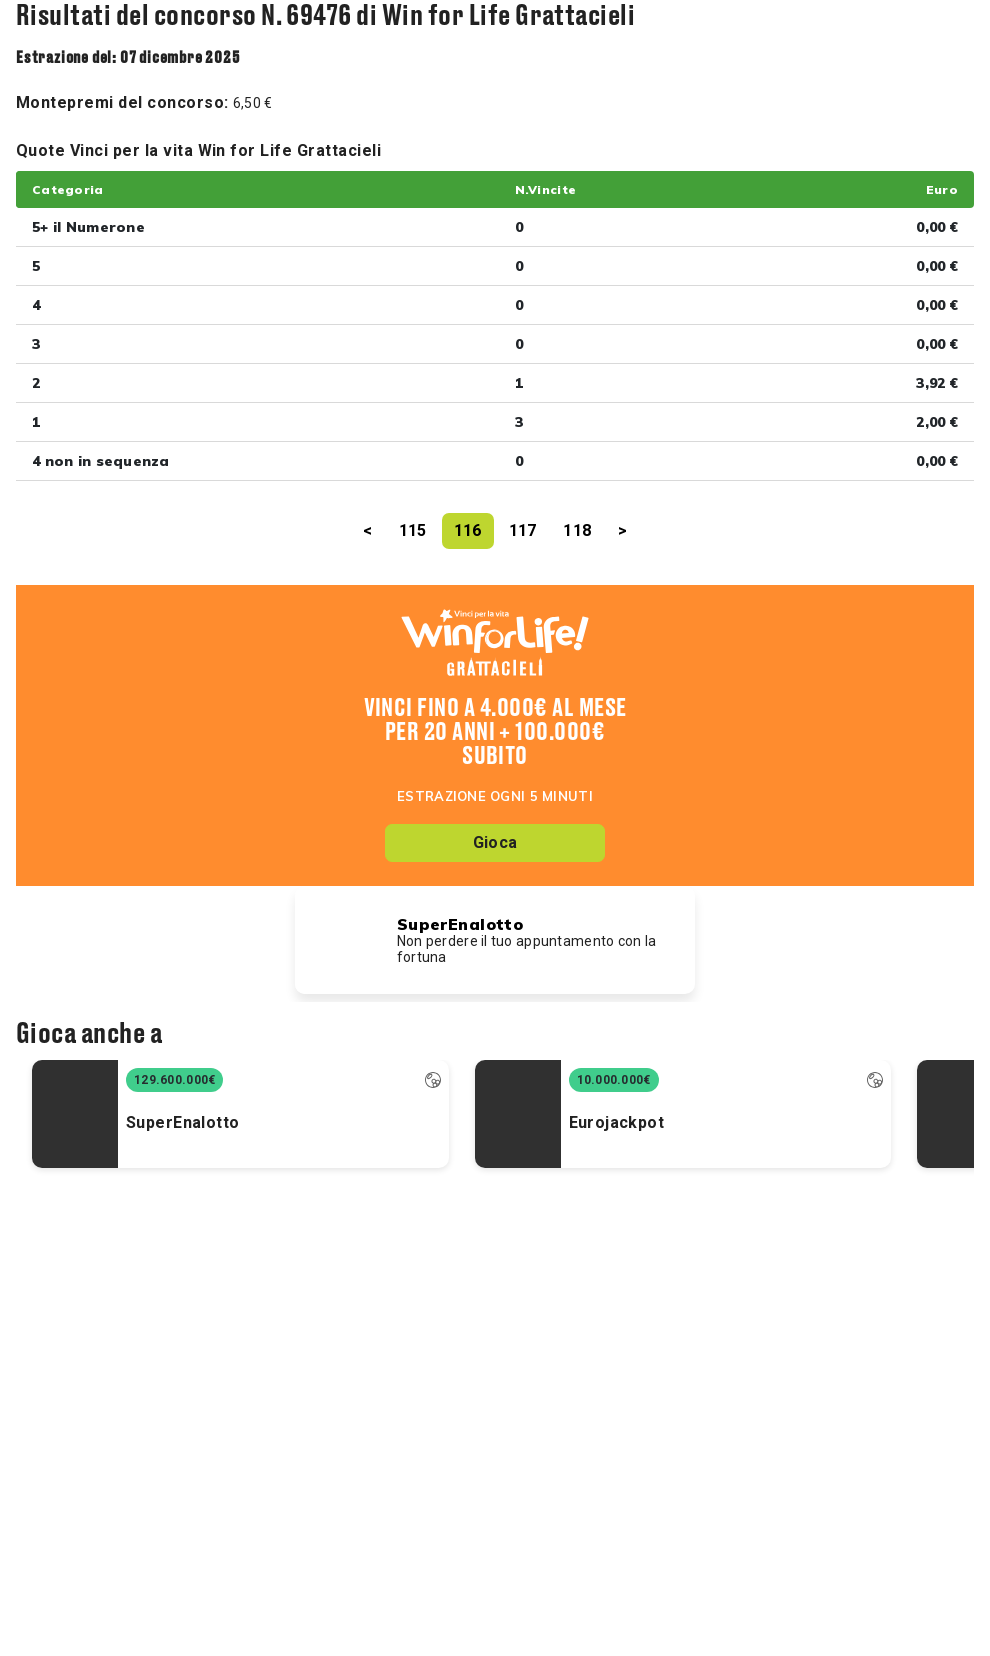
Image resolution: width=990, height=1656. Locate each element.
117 (523, 530)
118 (577, 530)
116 (468, 530)
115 (413, 530)
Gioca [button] (495, 842)
